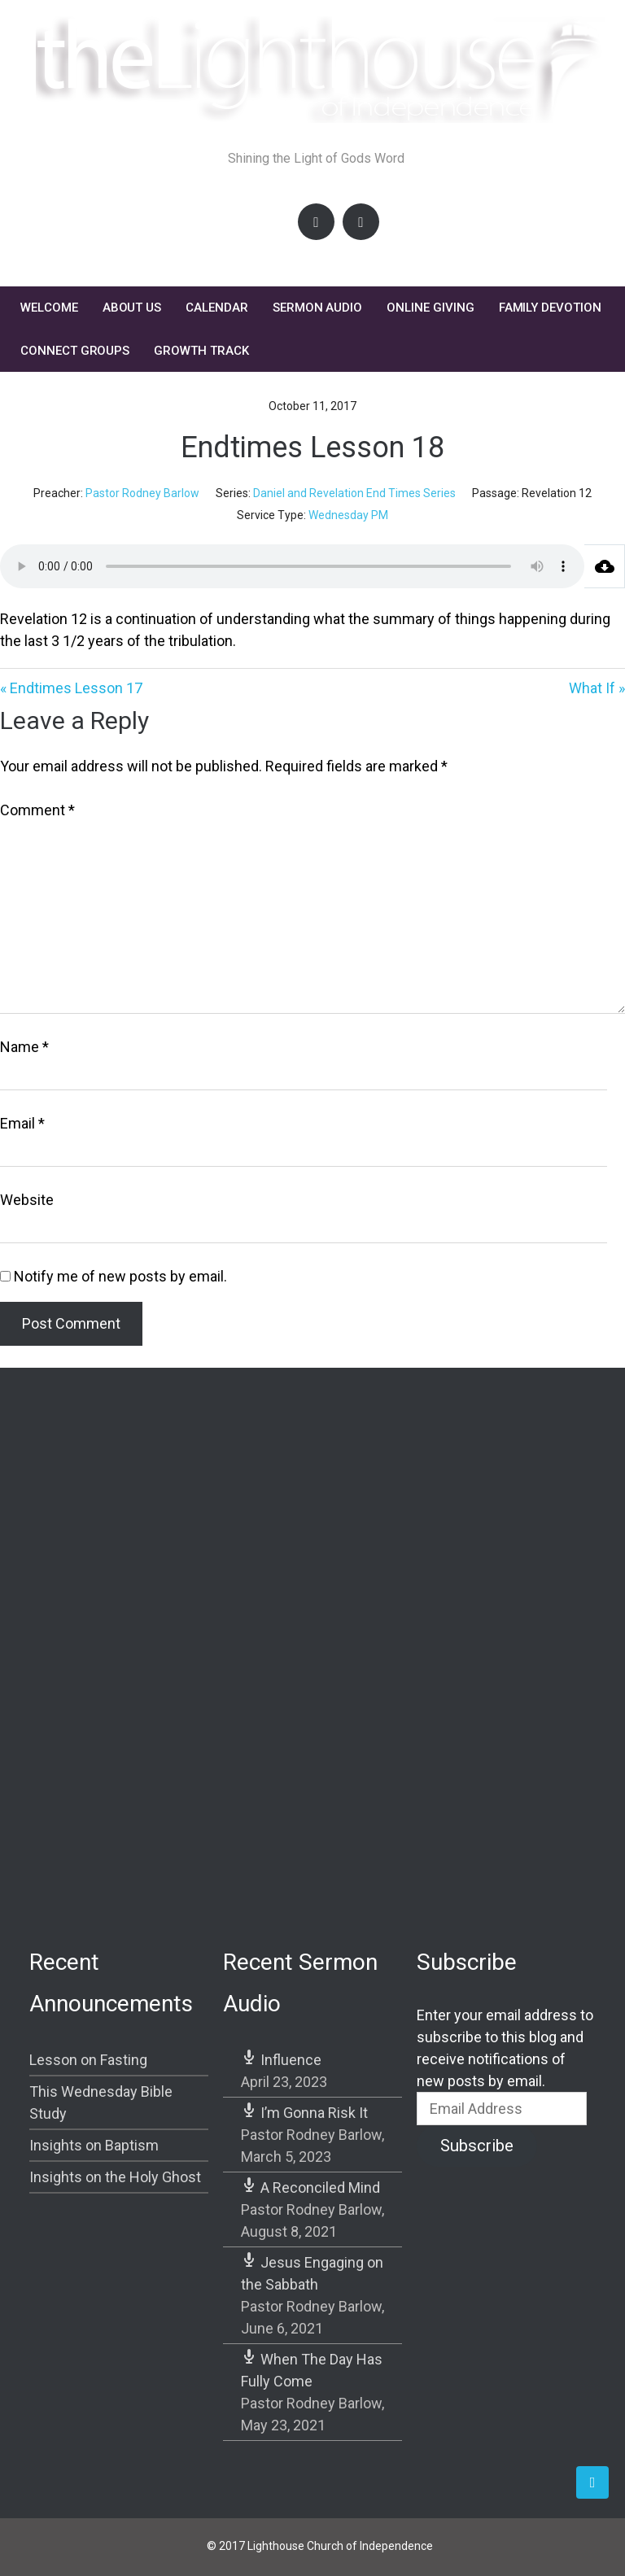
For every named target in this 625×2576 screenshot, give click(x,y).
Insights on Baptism (94, 2145)
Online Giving (430, 307)
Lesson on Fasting (88, 2059)
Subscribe (477, 2145)
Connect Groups (74, 350)
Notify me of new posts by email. (120, 1276)
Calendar (217, 307)
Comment (37, 810)
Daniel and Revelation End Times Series (354, 493)
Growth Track (201, 350)
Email (22, 1123)
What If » (597, 687)
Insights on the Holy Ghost (115, 2176)
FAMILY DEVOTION (550, 307)
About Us (132, 307)
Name (24, 1046)
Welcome (49, 307)
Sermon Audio (317, 307)
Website (27, 1199)
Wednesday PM (348, 515)
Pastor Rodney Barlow (142, 493)
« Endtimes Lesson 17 (71, 687)
